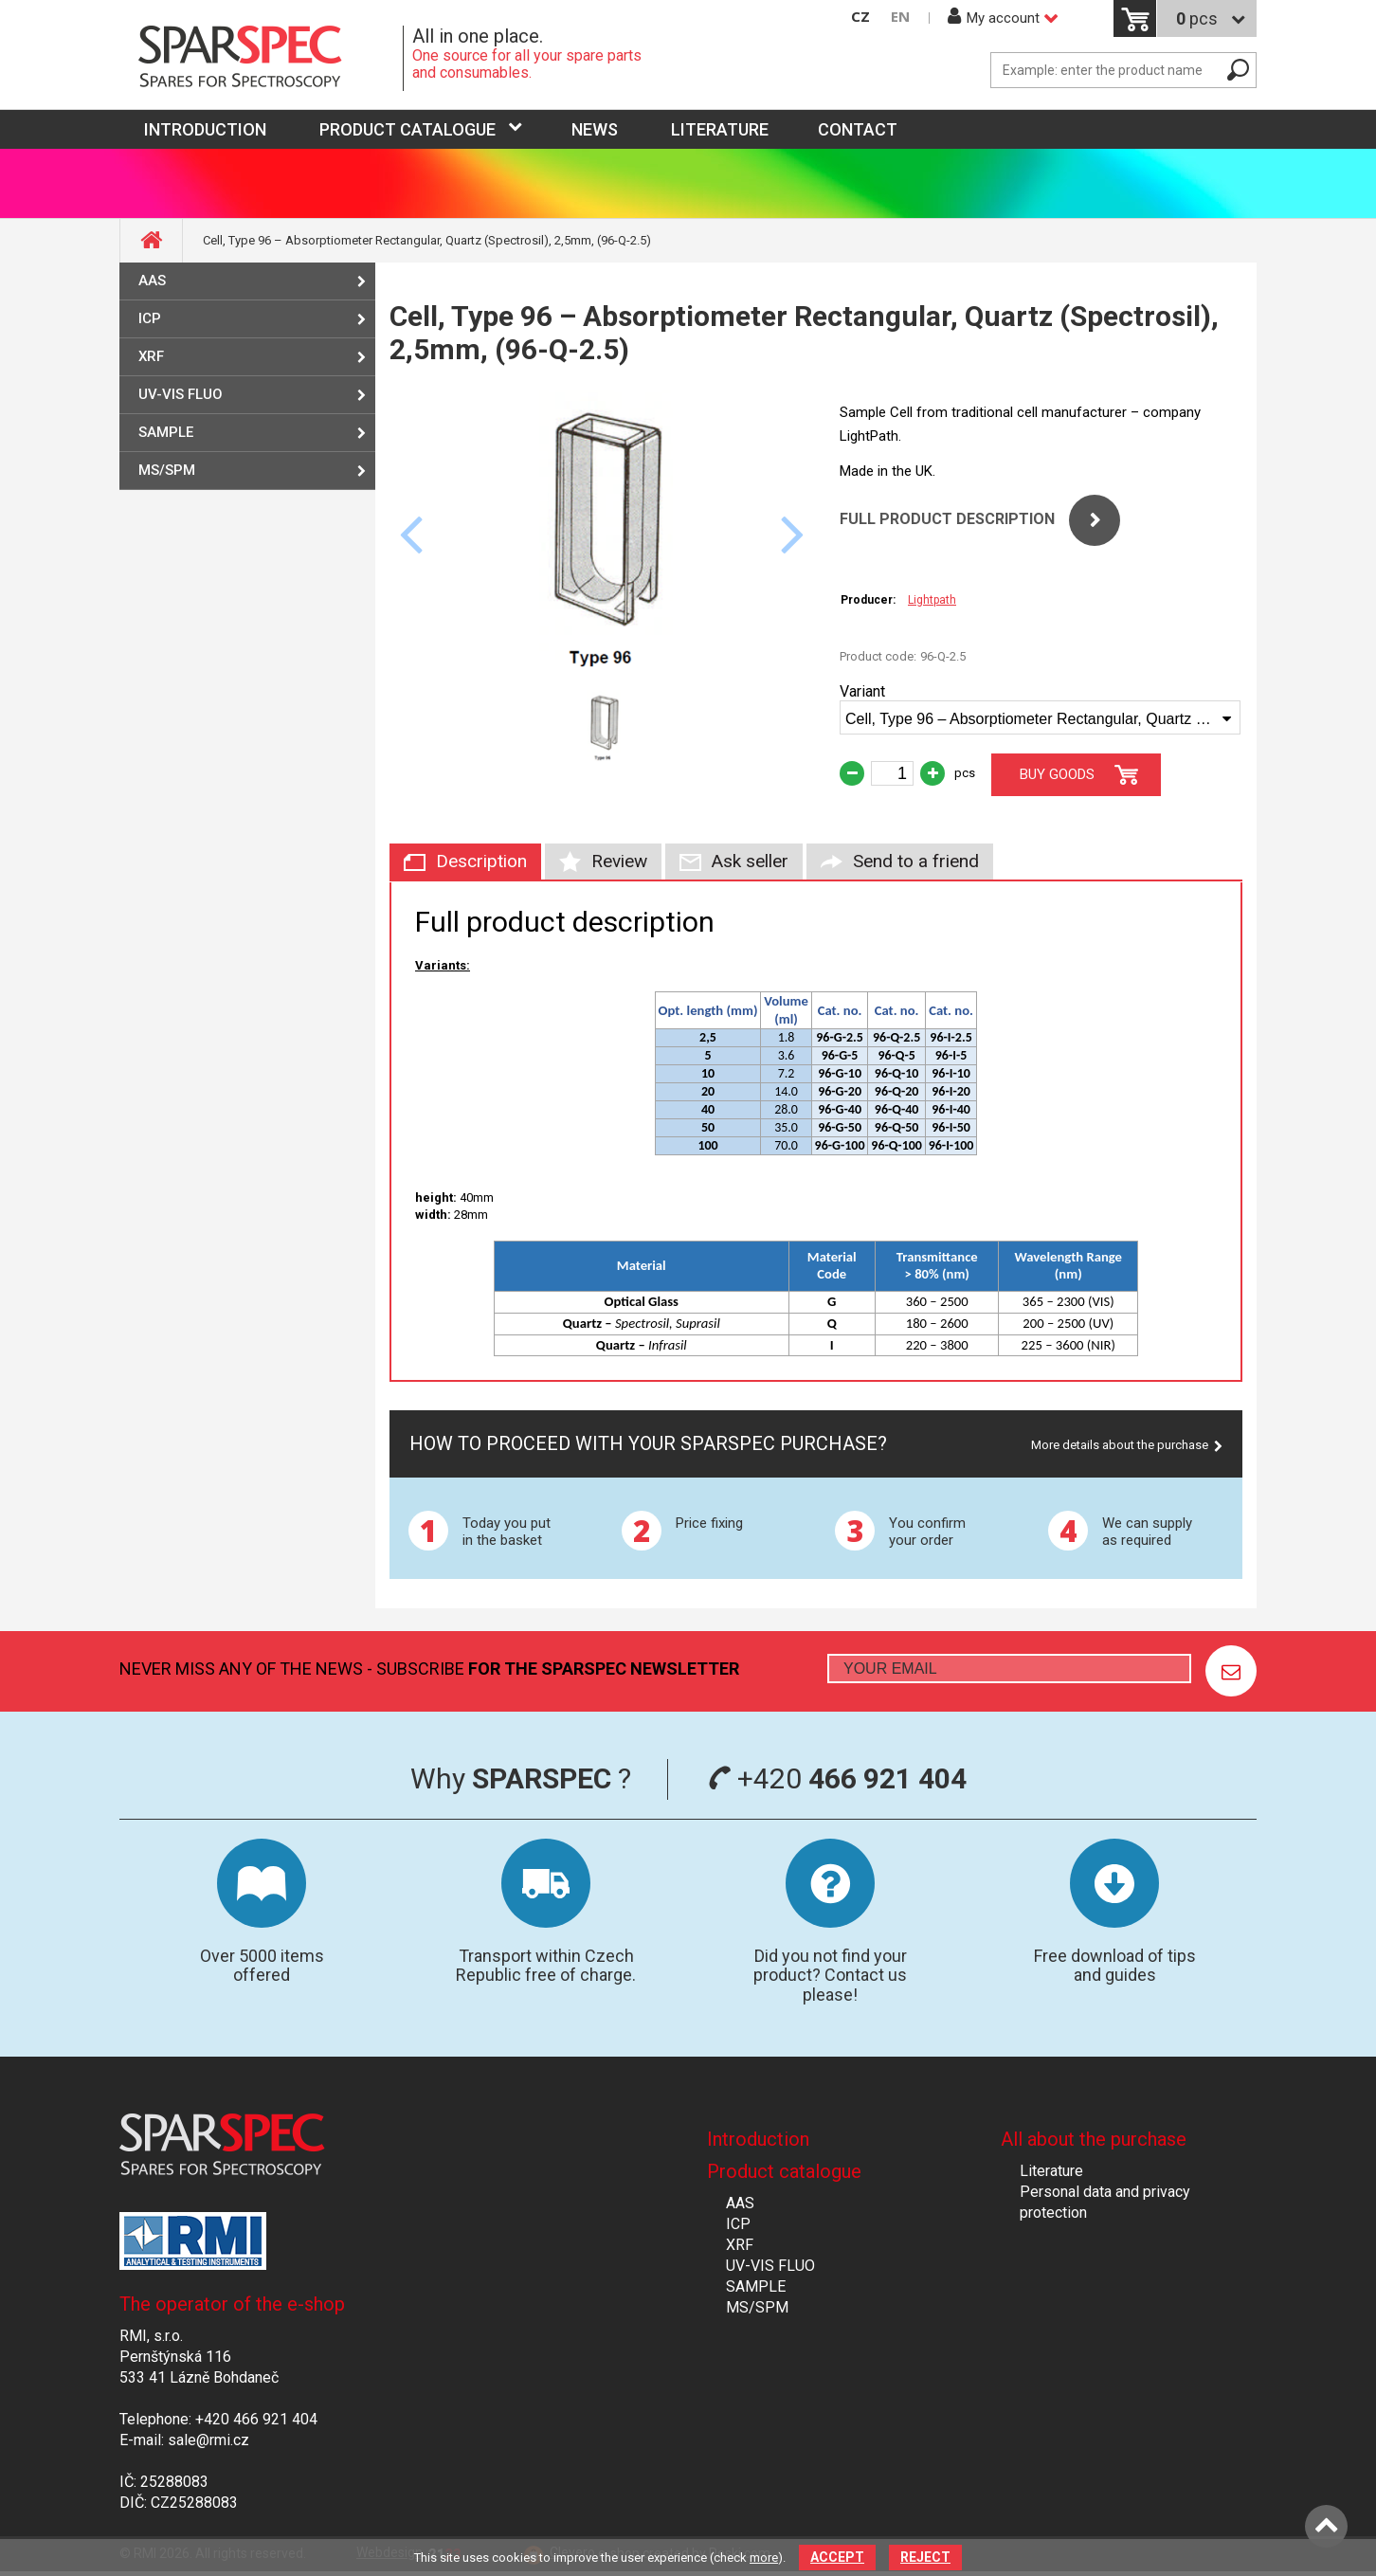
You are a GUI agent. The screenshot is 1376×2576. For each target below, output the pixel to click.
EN (900, 16)
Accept (837, 2557)
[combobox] (1040, 717)
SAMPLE (165, 432)
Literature (720, 129)
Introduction (758, 2139)
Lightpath (932, 600)
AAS (152, 280)
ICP (149, 318)
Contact (857, 129)
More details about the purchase (1119, 1445)
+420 (837, 1778)
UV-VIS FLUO (180, 394)
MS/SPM (166, 470)
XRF (151, 356)
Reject (925, 2557)
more (764, 2557)
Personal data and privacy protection (1105, 2202)
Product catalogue (407, 129)
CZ (860, 16)
